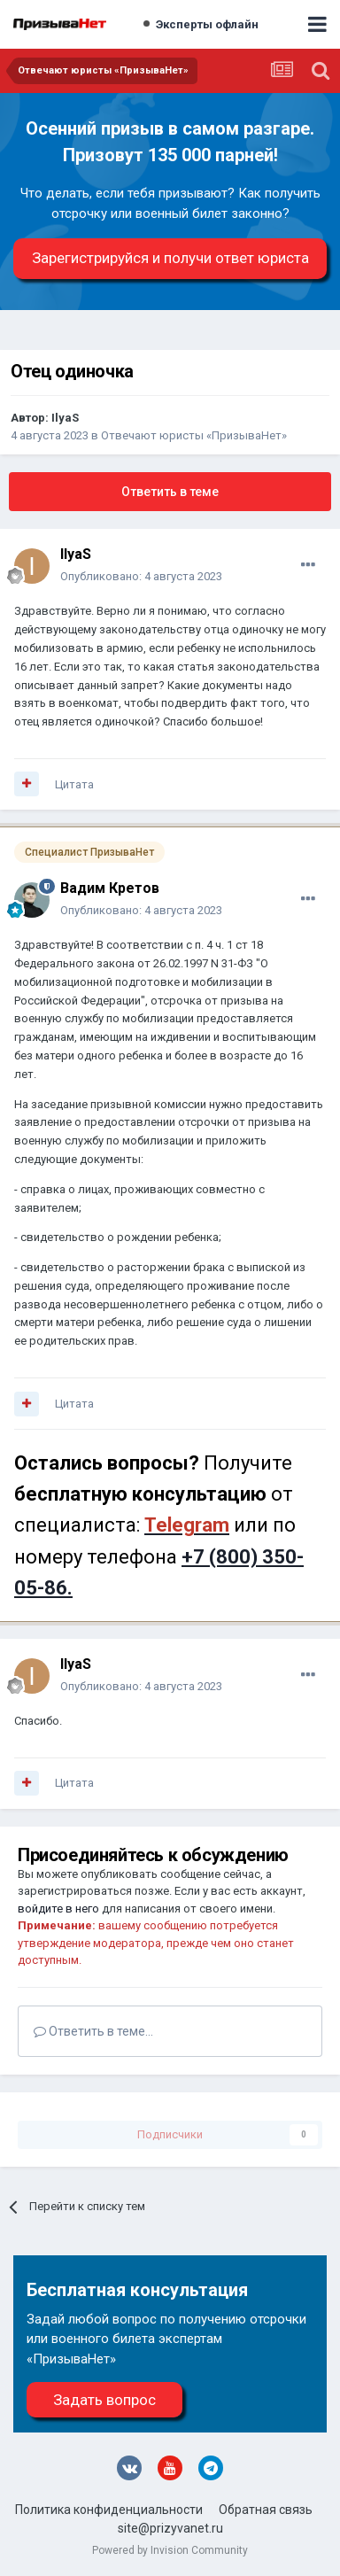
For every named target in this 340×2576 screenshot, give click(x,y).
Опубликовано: (141, 576)
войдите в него (58, 1908)
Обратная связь (266, 2509)
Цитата (74, 784)
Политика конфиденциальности (109, 2509)
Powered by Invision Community (170, 2550)
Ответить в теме (170, 492)
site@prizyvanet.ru (170, 2528)
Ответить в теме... (93, 2031)
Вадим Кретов (109, 888)
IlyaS (65, 417)
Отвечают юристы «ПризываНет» (194, 435)
